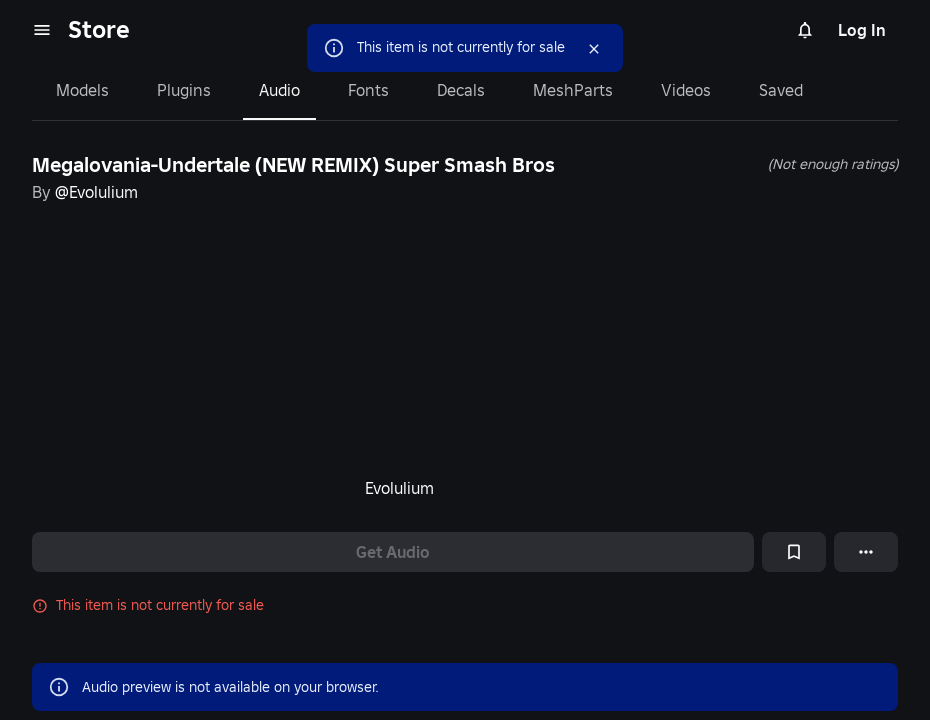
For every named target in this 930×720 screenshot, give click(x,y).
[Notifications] (805, 30)
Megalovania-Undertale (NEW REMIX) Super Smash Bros (293, 165)
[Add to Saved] (794, 552)
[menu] (42, 30)
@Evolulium (96, 192)
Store (99, 29)
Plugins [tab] (184, 90)
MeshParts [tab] (573, 90)
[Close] (576, 49)
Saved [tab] (781, 90)
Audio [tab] (279, 90)
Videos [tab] (686, 90)
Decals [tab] (461, 90)
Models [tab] (82, 90)
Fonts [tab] (368, 90)
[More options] (866, 552)
